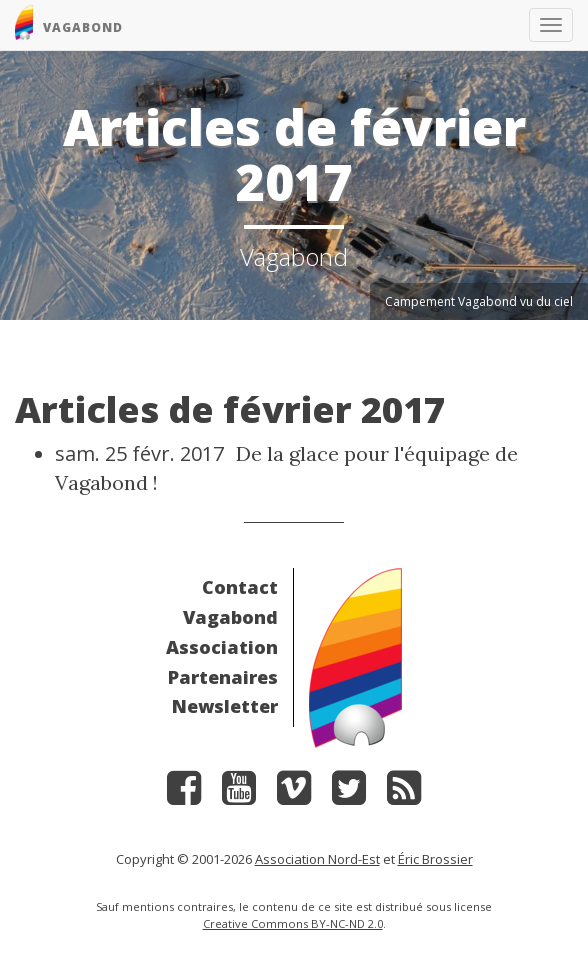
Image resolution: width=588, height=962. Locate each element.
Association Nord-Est (317, 859)
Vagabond (230, 617)
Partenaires (223, 677)
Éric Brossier (435, 859)
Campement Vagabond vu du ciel (479, 301)
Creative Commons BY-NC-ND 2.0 (293, 923)
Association (222, 647)
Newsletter (225, 706)
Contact (240, 587)
